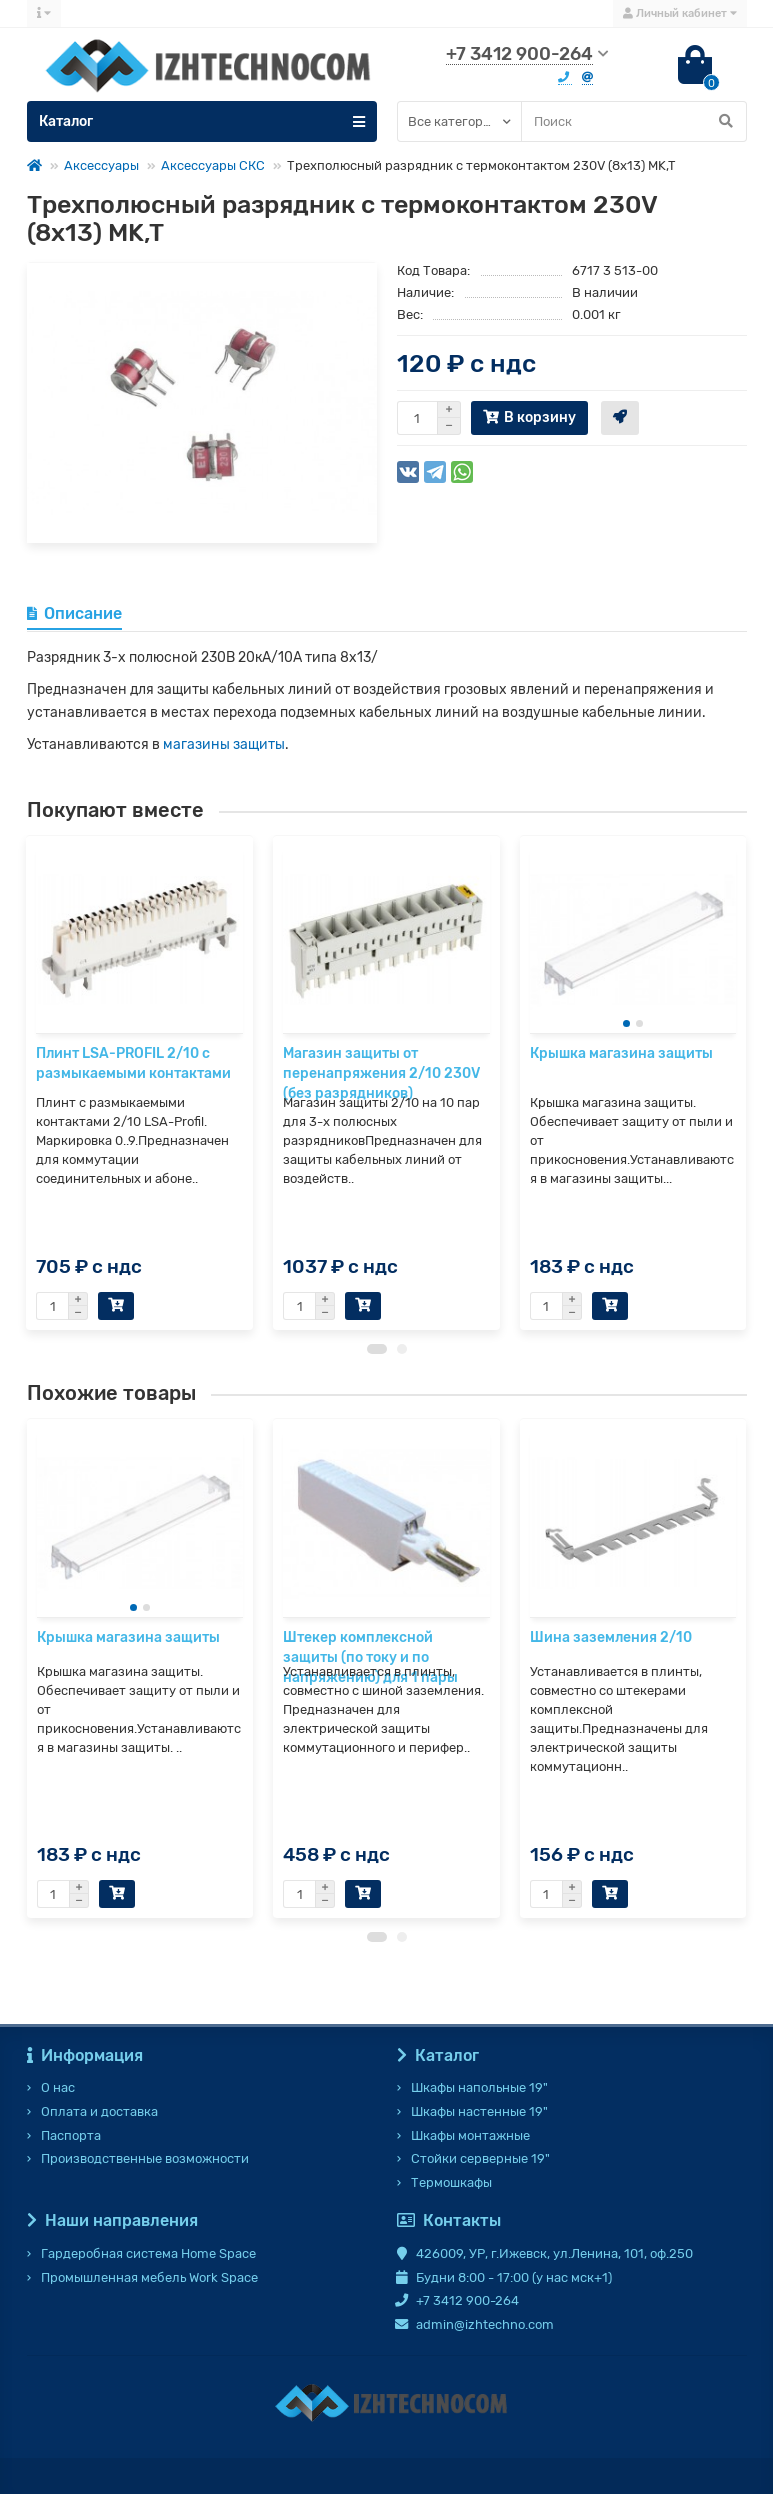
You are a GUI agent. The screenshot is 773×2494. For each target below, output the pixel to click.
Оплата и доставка (99, 2111)
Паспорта (71, 2135)
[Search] (634, 121)
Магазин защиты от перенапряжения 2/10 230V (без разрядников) (381, 1073)
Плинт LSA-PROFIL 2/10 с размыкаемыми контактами (133, 1063)
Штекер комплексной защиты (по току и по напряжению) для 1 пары (370, 1672)
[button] (377, 1364)
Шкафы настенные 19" (479, 2111)
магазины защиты (224, 744)
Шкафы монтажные (470, 2135)
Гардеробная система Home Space (148, 2253)
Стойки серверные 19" (480, 2158)
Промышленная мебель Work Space (149, 2277)
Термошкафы (451, 2182)
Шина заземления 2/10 (611, 1652)
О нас (58, 2087)
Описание (74, 613)
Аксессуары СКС (213, 165)
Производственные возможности (145, 2158)
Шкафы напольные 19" (479, 2087)
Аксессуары (101, 165)
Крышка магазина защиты (621, 1053)
